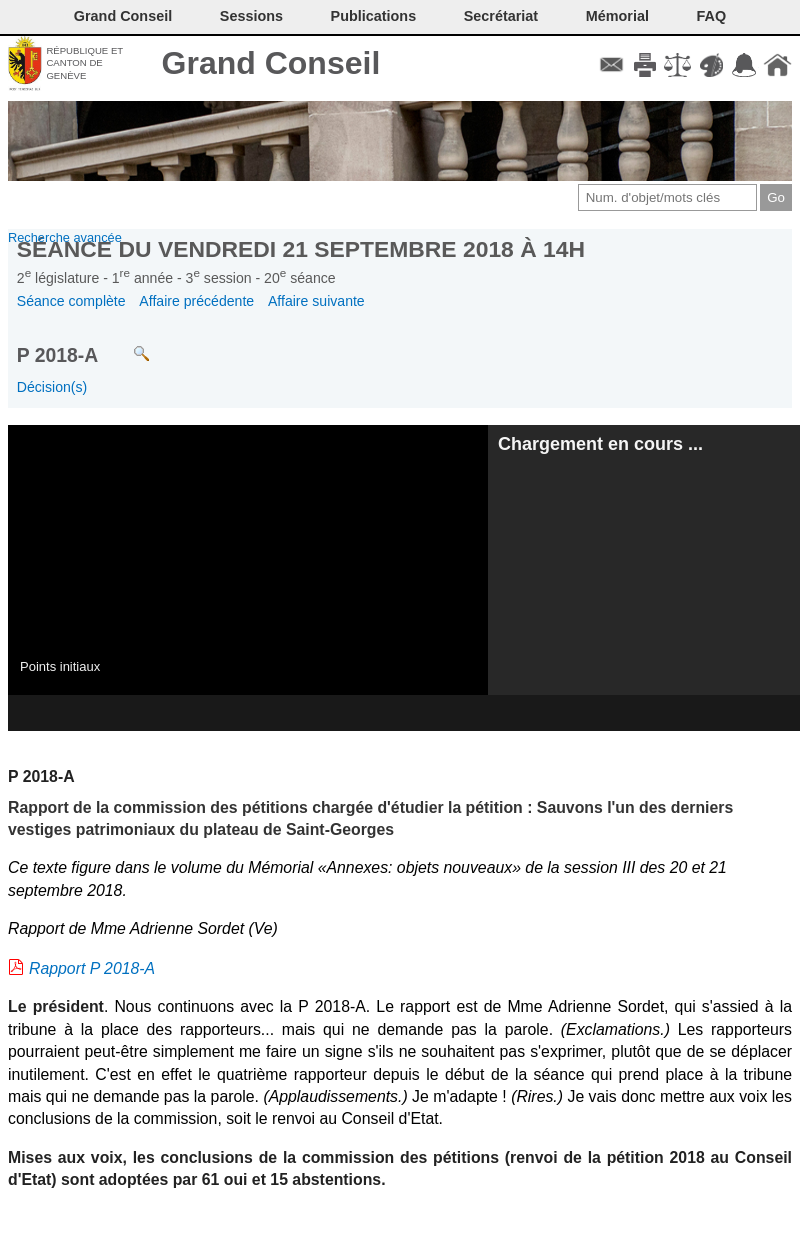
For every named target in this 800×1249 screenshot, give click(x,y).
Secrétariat (501, 16)
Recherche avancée (65, 237)
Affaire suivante (316, 301)
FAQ (712, 16)
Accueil (777, 65)
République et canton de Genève (84, 63)
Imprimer (644, 65)
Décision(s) (52, 387)
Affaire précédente (196, 301)
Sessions (251, 16)
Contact (611, 65)
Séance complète (71, 301)
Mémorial (617, 16)
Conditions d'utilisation (677, 65)
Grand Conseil (271, 63)
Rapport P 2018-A (92, 968)
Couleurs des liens (711, 65)
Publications (374, 16)
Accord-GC (744, 65)
